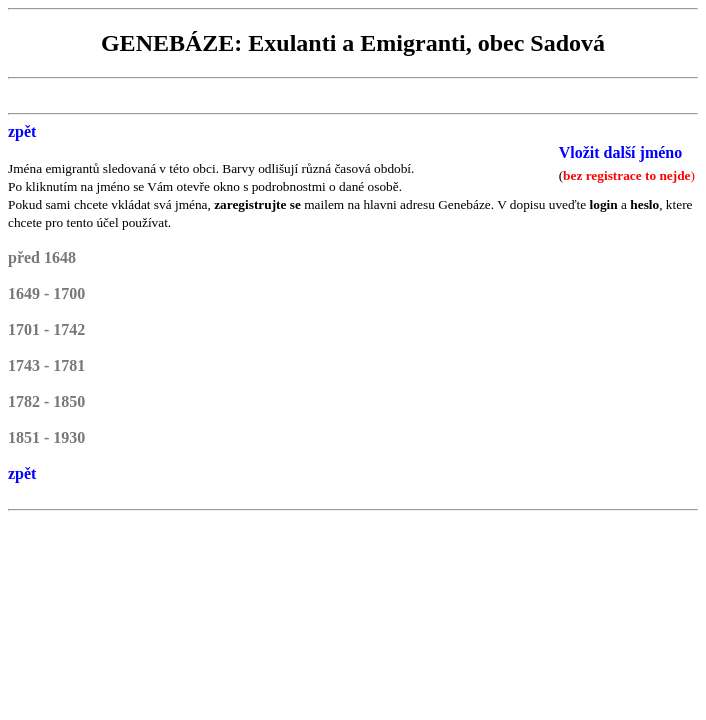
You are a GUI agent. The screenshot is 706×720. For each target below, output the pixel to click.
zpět (22, 131)
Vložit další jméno (621, 152)
